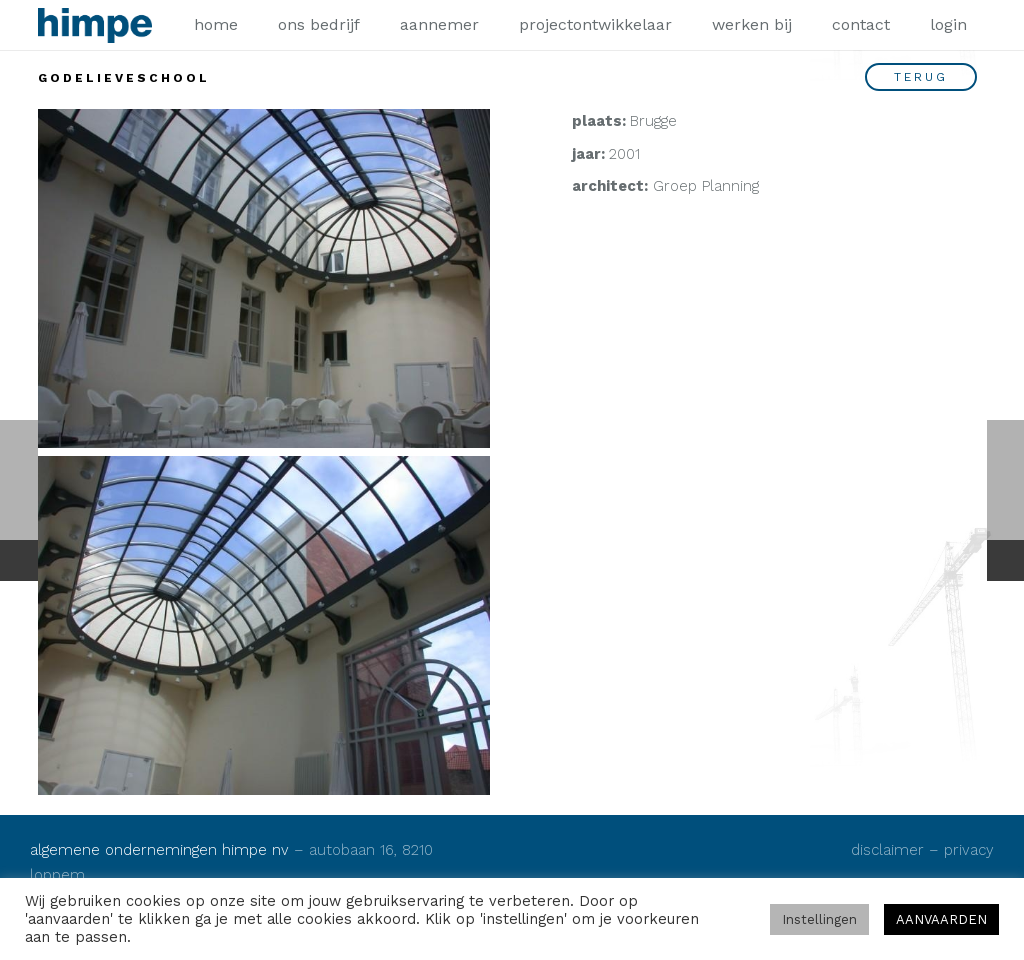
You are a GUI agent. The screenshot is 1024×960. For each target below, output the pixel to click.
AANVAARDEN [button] (941, 919)
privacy (969, 850)
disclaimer (887, 850)
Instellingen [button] (819, 919)
